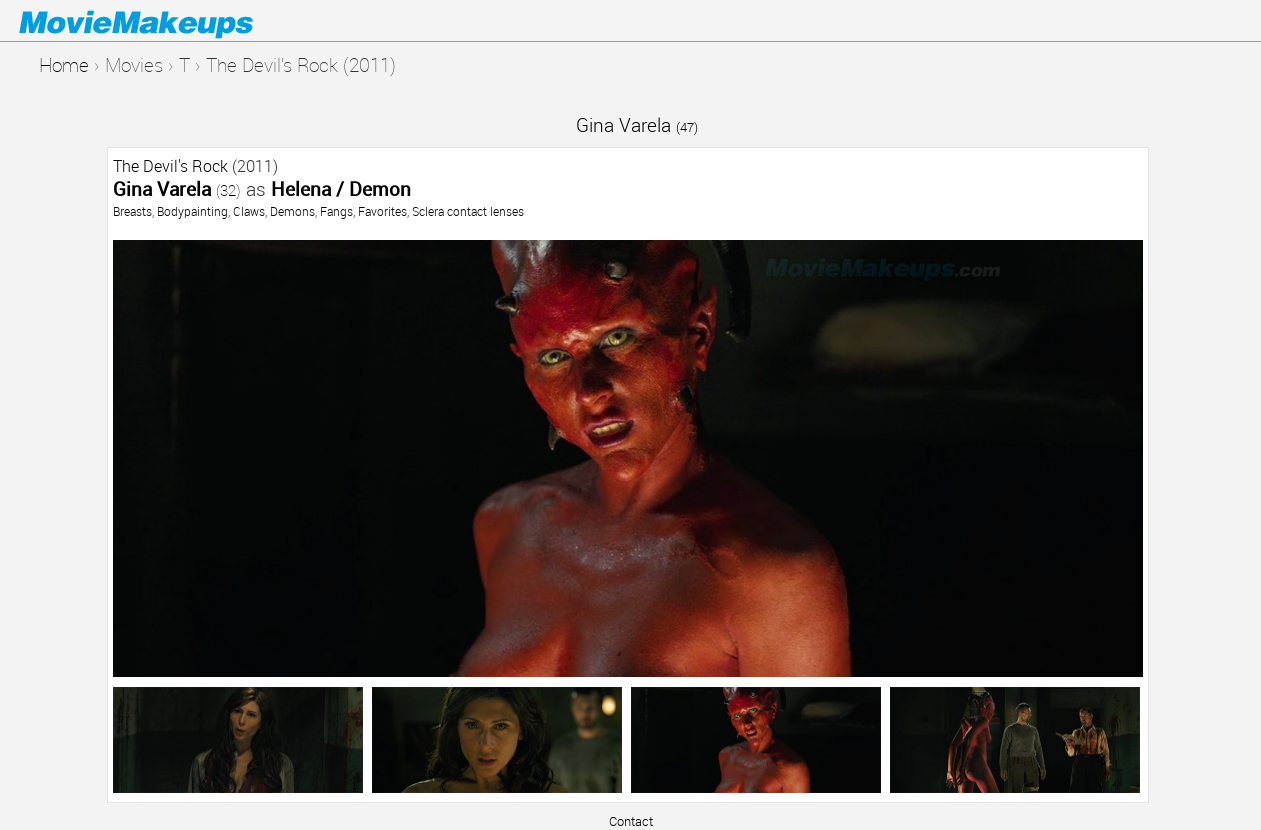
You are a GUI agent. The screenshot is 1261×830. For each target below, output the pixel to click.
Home (64, 64)
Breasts (132, 211)
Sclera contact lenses (468, 211)
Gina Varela (637, 124)
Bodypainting (192, 211)
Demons (292, 211)
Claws (249, 211)
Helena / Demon (341, 188)
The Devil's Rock (170, 166)
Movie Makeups (165, 21)
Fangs (336, 211)
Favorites (382, 211)
